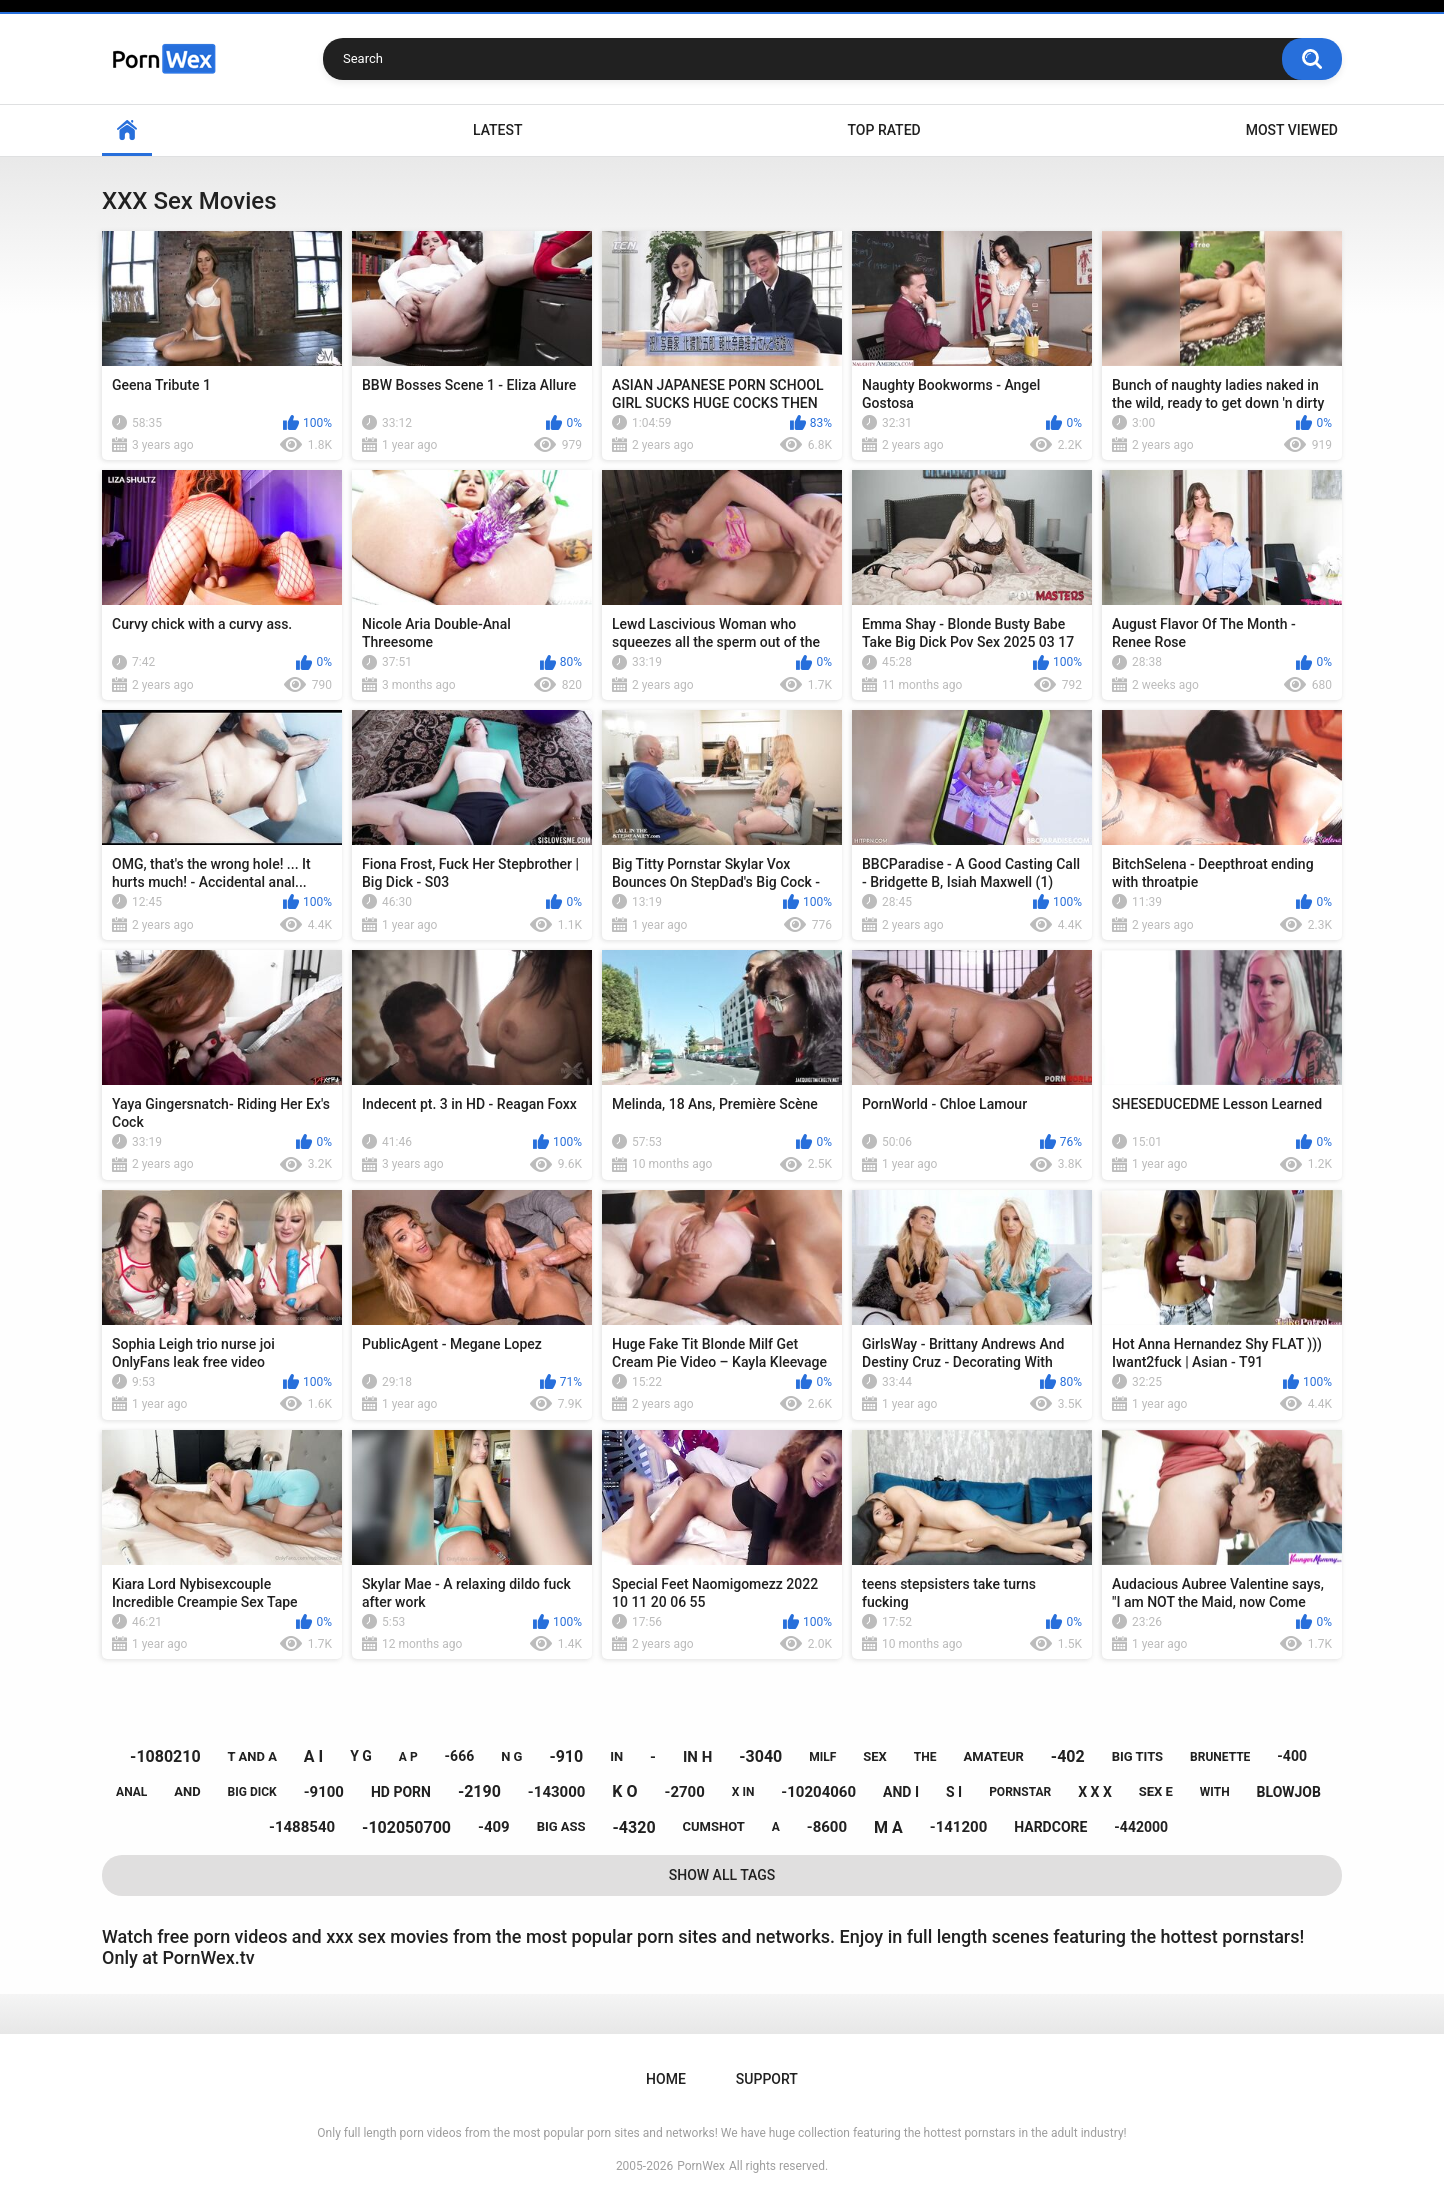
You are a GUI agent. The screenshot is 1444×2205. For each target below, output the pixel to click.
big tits (1137, 1756)
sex (875, 1756)
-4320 (634, 1827)
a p (408, 1757)
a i (313, 1756)
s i (954, 1792)
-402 (1068, 1756)
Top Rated (883, 130)
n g (511, 1756)
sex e (1156, 1791)
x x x (1095, 1792)
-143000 (557, 1792)
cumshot (714, 1826)
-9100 (324, 1792)
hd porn (401, 1792)
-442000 (1141, 1827)
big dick (252, 1792)
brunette (1220, 1757)
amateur (993, 1756)
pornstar (1020, 1792)
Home (127, 130)
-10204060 (818, 1792)
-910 (566, 1756)
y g (361, 1756)
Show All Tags (722, 1875)
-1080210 (165, 1756)
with (1215, 1792)
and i (901, 1792)
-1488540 (302, 1827)
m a (888, 1827)
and (187, 1791)
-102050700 (406, 1827)
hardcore (1050, 1827)
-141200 (959, 1827)
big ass (561, 1826)
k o (624, 1791)
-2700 (685, 1792)
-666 (460, 1756)
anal (131, 1792)
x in (743, 1792)
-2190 (479, 1791)
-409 (494, 1827)
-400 (1292, 1756)
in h (697, 1757)
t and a (252, 1756)
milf (822, 1757)
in (616, 1756)
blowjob (1289, 1792)
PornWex (701, 2166)
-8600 (827, 1827)
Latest (498, 130)
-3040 (760, 1756)
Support (767, 2079)
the (925, 1757)
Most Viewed (1292, 130)
